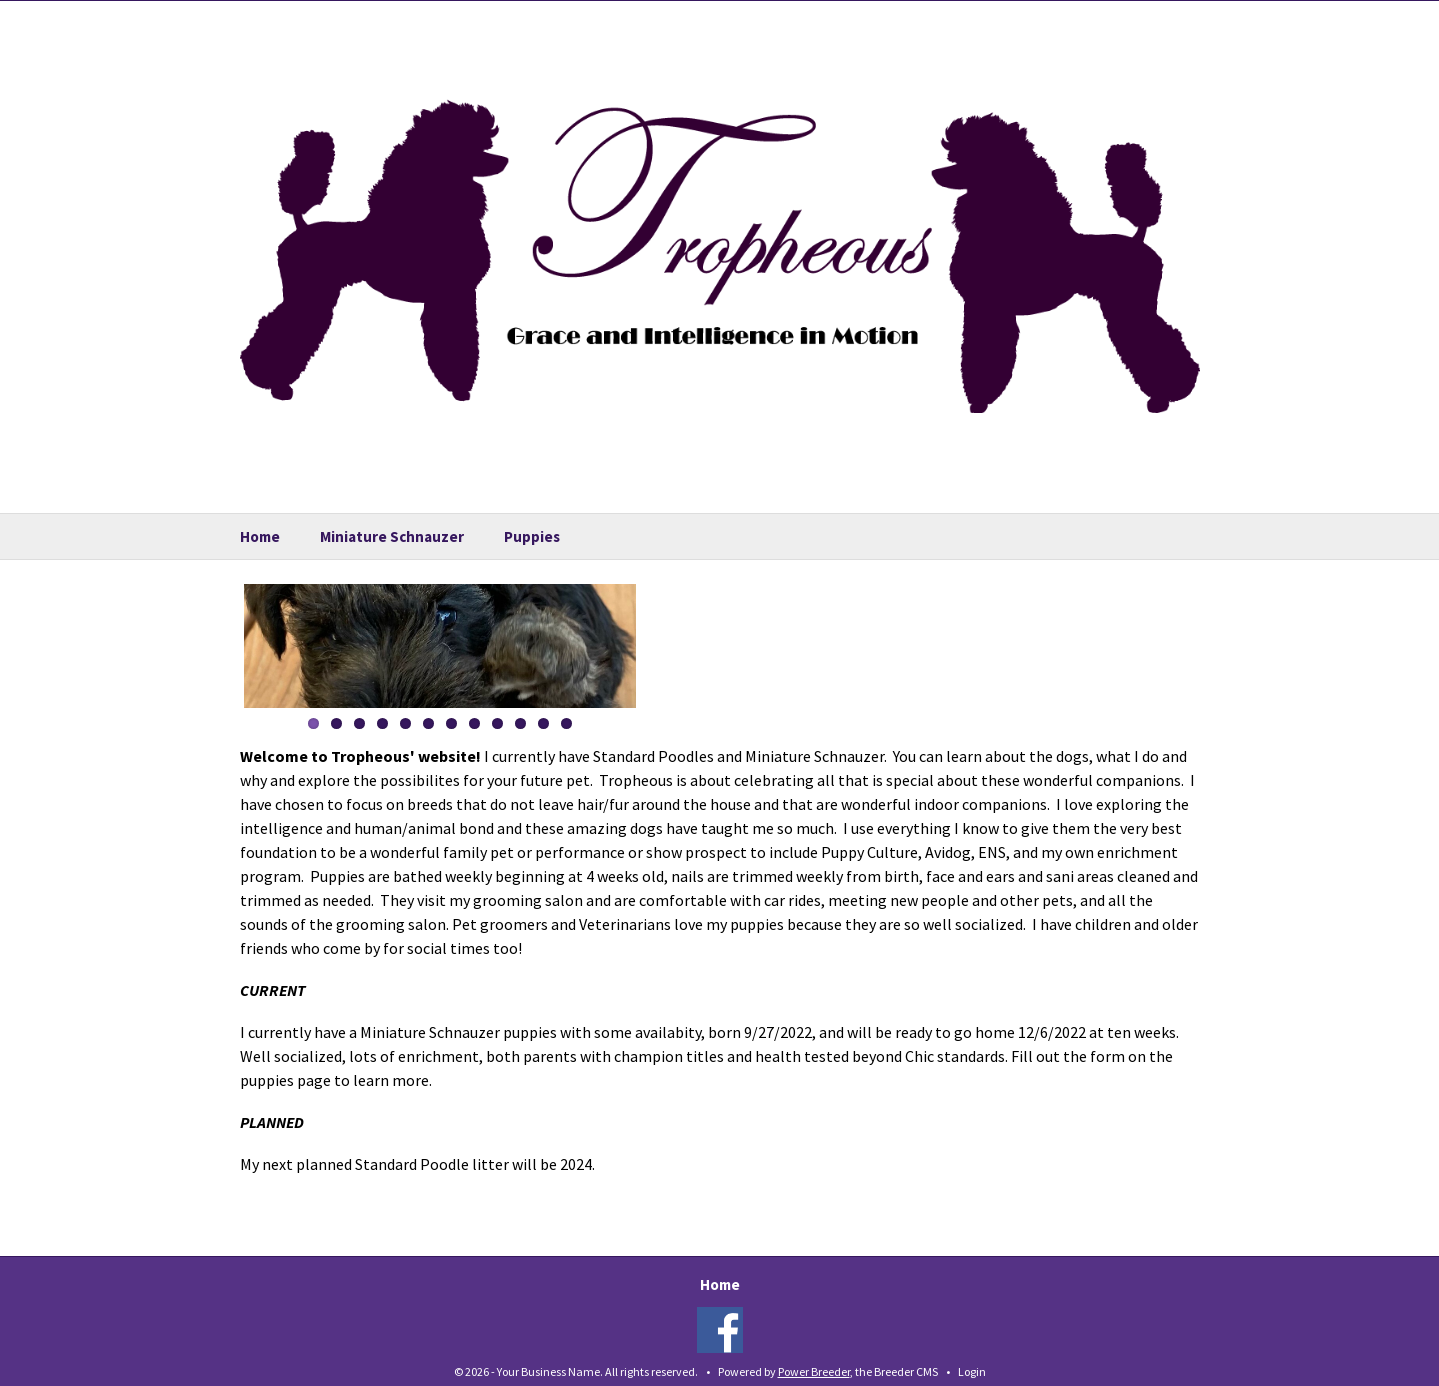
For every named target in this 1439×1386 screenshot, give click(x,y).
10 (520, 723)
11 (543, 723)
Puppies (532, 536)
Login (972, 1371)
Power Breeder (814, 1371)
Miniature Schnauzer (392, 536)
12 (566, 723)
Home (260, 536)
